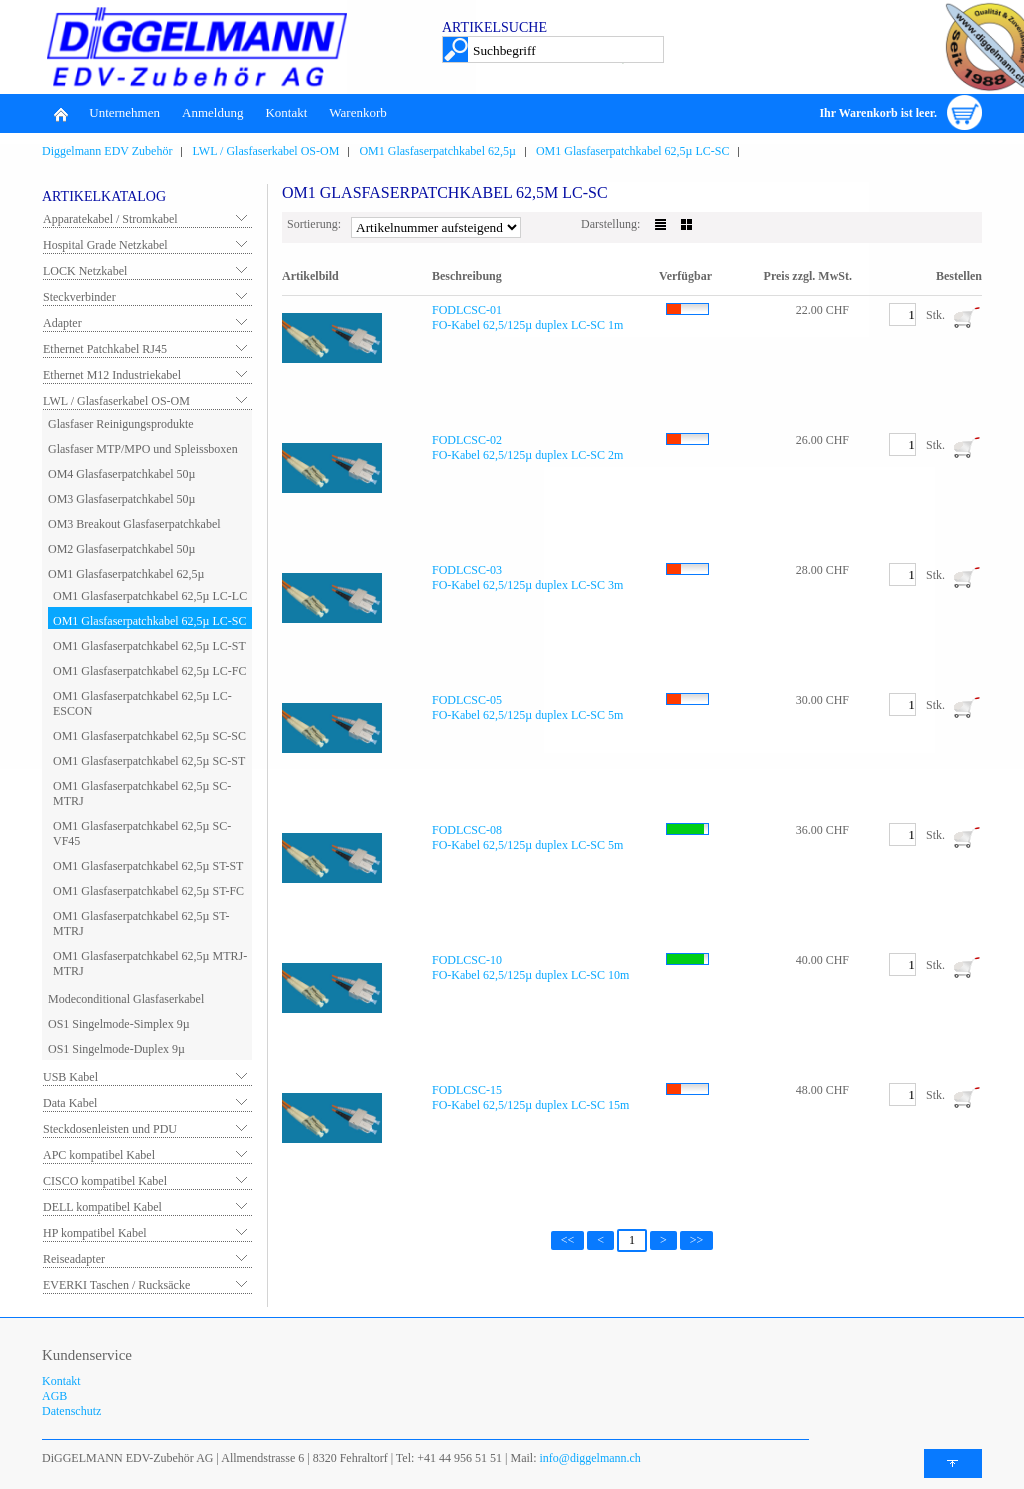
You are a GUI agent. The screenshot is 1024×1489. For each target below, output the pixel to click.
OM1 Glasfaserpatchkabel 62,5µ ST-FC (148, 891)
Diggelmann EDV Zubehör (107, 151)
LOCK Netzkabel (85, 271)
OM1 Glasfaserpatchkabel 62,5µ (437, 151)
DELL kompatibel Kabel (102, 1207)
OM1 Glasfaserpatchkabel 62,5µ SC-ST (149, 761)
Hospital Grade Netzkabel (105, 245)
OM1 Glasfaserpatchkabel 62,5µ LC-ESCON (142, 703)
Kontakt (286, 112)
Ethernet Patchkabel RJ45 (105, 349)
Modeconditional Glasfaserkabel (126, 999)
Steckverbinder (79, 297)
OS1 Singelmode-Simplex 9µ (119, 1024)
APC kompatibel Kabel (99, 1155)
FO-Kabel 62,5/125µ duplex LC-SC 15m (530, 1105)
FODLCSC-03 (467, 570)
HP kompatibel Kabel (95, 1233)
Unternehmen (124, 112)
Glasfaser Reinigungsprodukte (121, 424)
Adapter (62, 323)
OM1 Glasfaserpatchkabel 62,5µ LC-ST (149, 646)
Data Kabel (70, 1103)
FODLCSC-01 (467, 310)
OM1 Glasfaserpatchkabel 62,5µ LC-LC (150, 596)
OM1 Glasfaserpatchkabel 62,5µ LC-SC (633, 151)
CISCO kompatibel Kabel (105, 1181)
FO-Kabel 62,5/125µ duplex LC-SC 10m (530, 975)
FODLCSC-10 (467, 960)
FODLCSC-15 (467, 1090)
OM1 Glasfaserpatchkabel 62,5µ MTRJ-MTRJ (150, 963)
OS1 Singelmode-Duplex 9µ (116, 1049)
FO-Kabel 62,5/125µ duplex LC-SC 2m (527, 455)
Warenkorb (357, 112)
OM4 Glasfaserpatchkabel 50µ (122, 474)
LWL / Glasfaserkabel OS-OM (265, 151)
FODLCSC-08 (467, 830)
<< (568, 1240)
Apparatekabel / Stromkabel (110, 219)
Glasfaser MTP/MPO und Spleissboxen (143, 449)
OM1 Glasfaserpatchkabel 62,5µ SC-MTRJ (142, 793)
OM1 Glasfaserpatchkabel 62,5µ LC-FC (150, 671)
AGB (54, 1396)
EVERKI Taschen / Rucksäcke (116, 1285)
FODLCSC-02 (467, 440)
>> (697, 1240)
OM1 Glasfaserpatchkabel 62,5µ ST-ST (148, 866)
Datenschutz (71, 1411)
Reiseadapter (74, 1259)
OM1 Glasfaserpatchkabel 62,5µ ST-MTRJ (141, 923)
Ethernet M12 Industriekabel (112, 375)
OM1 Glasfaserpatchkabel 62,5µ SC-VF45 (142, 833)
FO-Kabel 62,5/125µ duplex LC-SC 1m (527, 325)
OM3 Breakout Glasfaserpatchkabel (134, 524)
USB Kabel (70, 1077)
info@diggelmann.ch (589, 1458)
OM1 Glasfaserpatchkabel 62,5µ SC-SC (149, 736)
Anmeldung (212, 112)
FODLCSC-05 (467, 700)
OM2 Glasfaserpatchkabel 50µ (122, 549)
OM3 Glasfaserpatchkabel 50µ (122, 499)
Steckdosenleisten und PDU (110, 1129)
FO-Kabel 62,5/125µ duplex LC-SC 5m (527, 715)
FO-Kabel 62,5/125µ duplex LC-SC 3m (527, 585)
